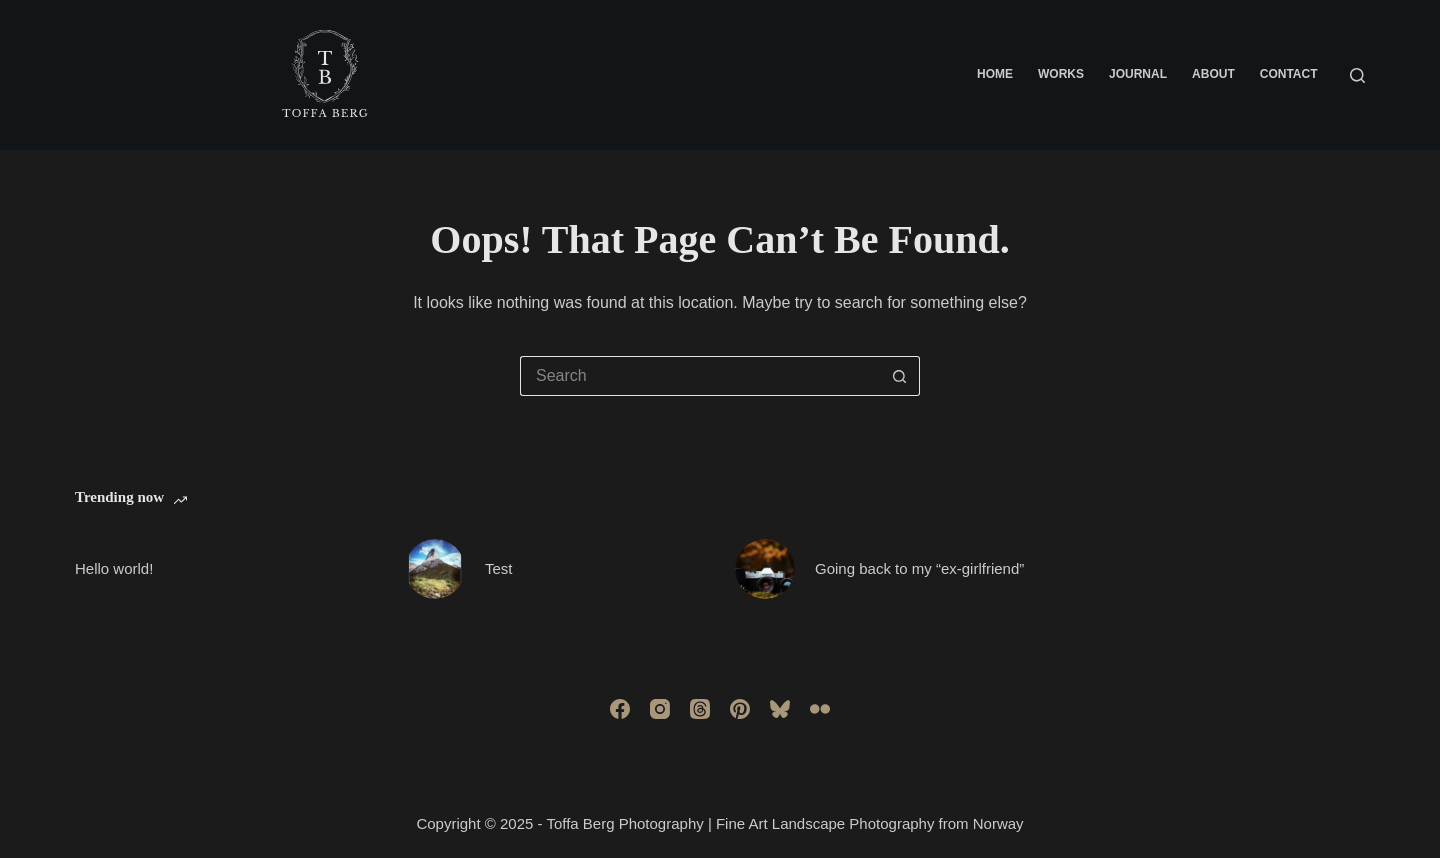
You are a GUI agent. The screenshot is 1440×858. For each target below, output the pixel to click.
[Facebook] (620, 709)
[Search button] (900, 376)
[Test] (435, 569)
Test (499, 568)
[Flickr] (820, 709)
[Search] (1357, 75)
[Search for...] (700, 376)
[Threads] (700, 709)
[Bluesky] (780, 709)
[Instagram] (660, 709)
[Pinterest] (740, 709)
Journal (1138, 74)
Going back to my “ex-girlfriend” (919, 568)
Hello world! (114, 568)
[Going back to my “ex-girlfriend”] (765, 569)
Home (995, 74)
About (1213, 74)
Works (1061, 74)
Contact (1289, 74)
